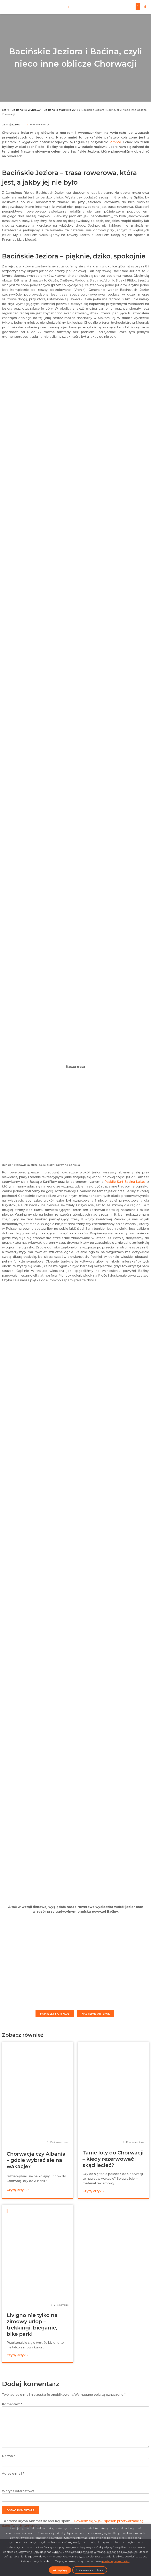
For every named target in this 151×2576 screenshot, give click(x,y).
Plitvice (115, 142)
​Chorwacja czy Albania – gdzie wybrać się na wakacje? (36, 2160)
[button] (138, 6)
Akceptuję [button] (60, 2570)
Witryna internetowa (18, 2491)
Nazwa (8, 2456)
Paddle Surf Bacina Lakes (125, 1182)
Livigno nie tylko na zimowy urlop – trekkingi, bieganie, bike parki (32, 2324)
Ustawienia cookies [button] (89, 2570)
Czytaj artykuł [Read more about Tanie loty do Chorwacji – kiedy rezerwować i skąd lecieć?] (94, 2191)
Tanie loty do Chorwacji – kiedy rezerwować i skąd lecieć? (113, 2159)
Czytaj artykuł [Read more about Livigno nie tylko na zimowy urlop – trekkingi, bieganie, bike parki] (18, 2355)
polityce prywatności (116, 2561)
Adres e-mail (13, 2473)
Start (5, 109)
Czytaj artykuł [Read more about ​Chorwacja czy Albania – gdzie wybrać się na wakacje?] (18, 2190)
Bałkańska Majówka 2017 (61, 109)
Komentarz (12, 2404)
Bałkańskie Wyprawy (26, 109)
